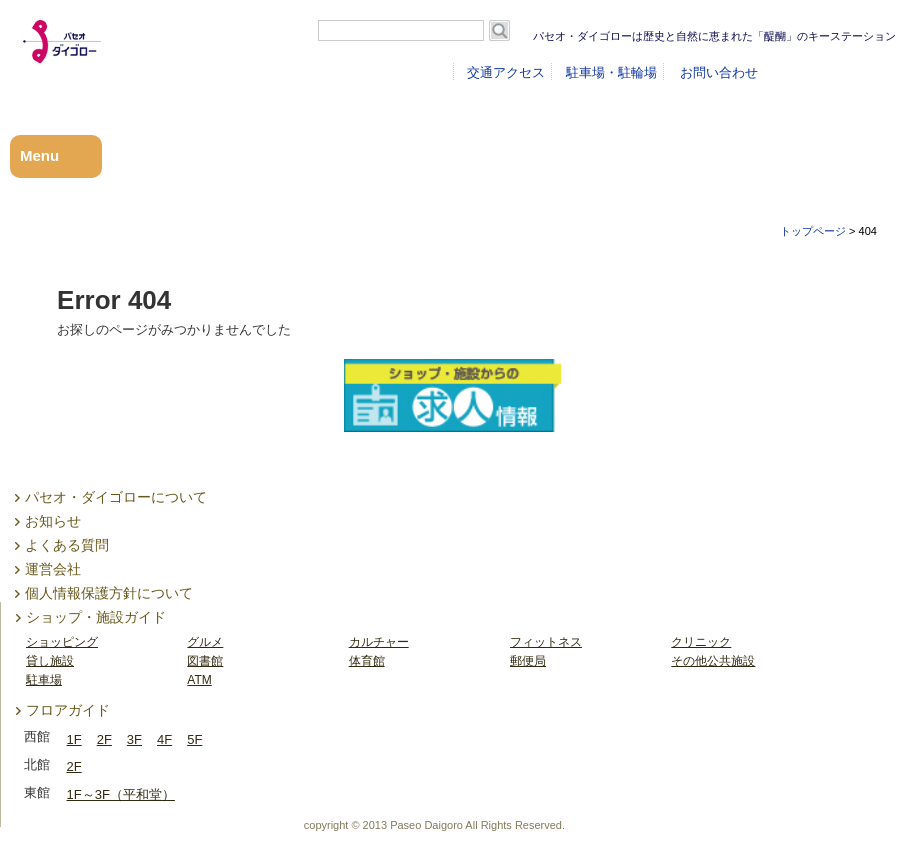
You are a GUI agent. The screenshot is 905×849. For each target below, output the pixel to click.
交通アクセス (506, 72)
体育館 (367, 661)
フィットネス (546, 642)
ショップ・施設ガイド (96, 617)
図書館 (205, 661)
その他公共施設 (713, 661)
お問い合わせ (719, 72)
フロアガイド (68, 710)
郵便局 (528, 661)
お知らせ (53, 521)
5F (194, 739)
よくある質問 (67, 545)
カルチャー (379, 642)
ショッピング (62, 642)
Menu (39, 155)
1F (74, 739)
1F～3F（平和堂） (121, 794)
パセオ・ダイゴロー (101, 66)
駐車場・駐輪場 (611, 72)
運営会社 (53, 569)
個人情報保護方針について (109, 593)
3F (134, 739)
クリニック (701, 642)
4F (164, 739)
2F (104, 739)
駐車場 (44, 680)
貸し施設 (50, 661)
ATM (199, 680)
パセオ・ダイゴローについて (116, 497)
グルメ (205, 642)
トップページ (813, 231)
